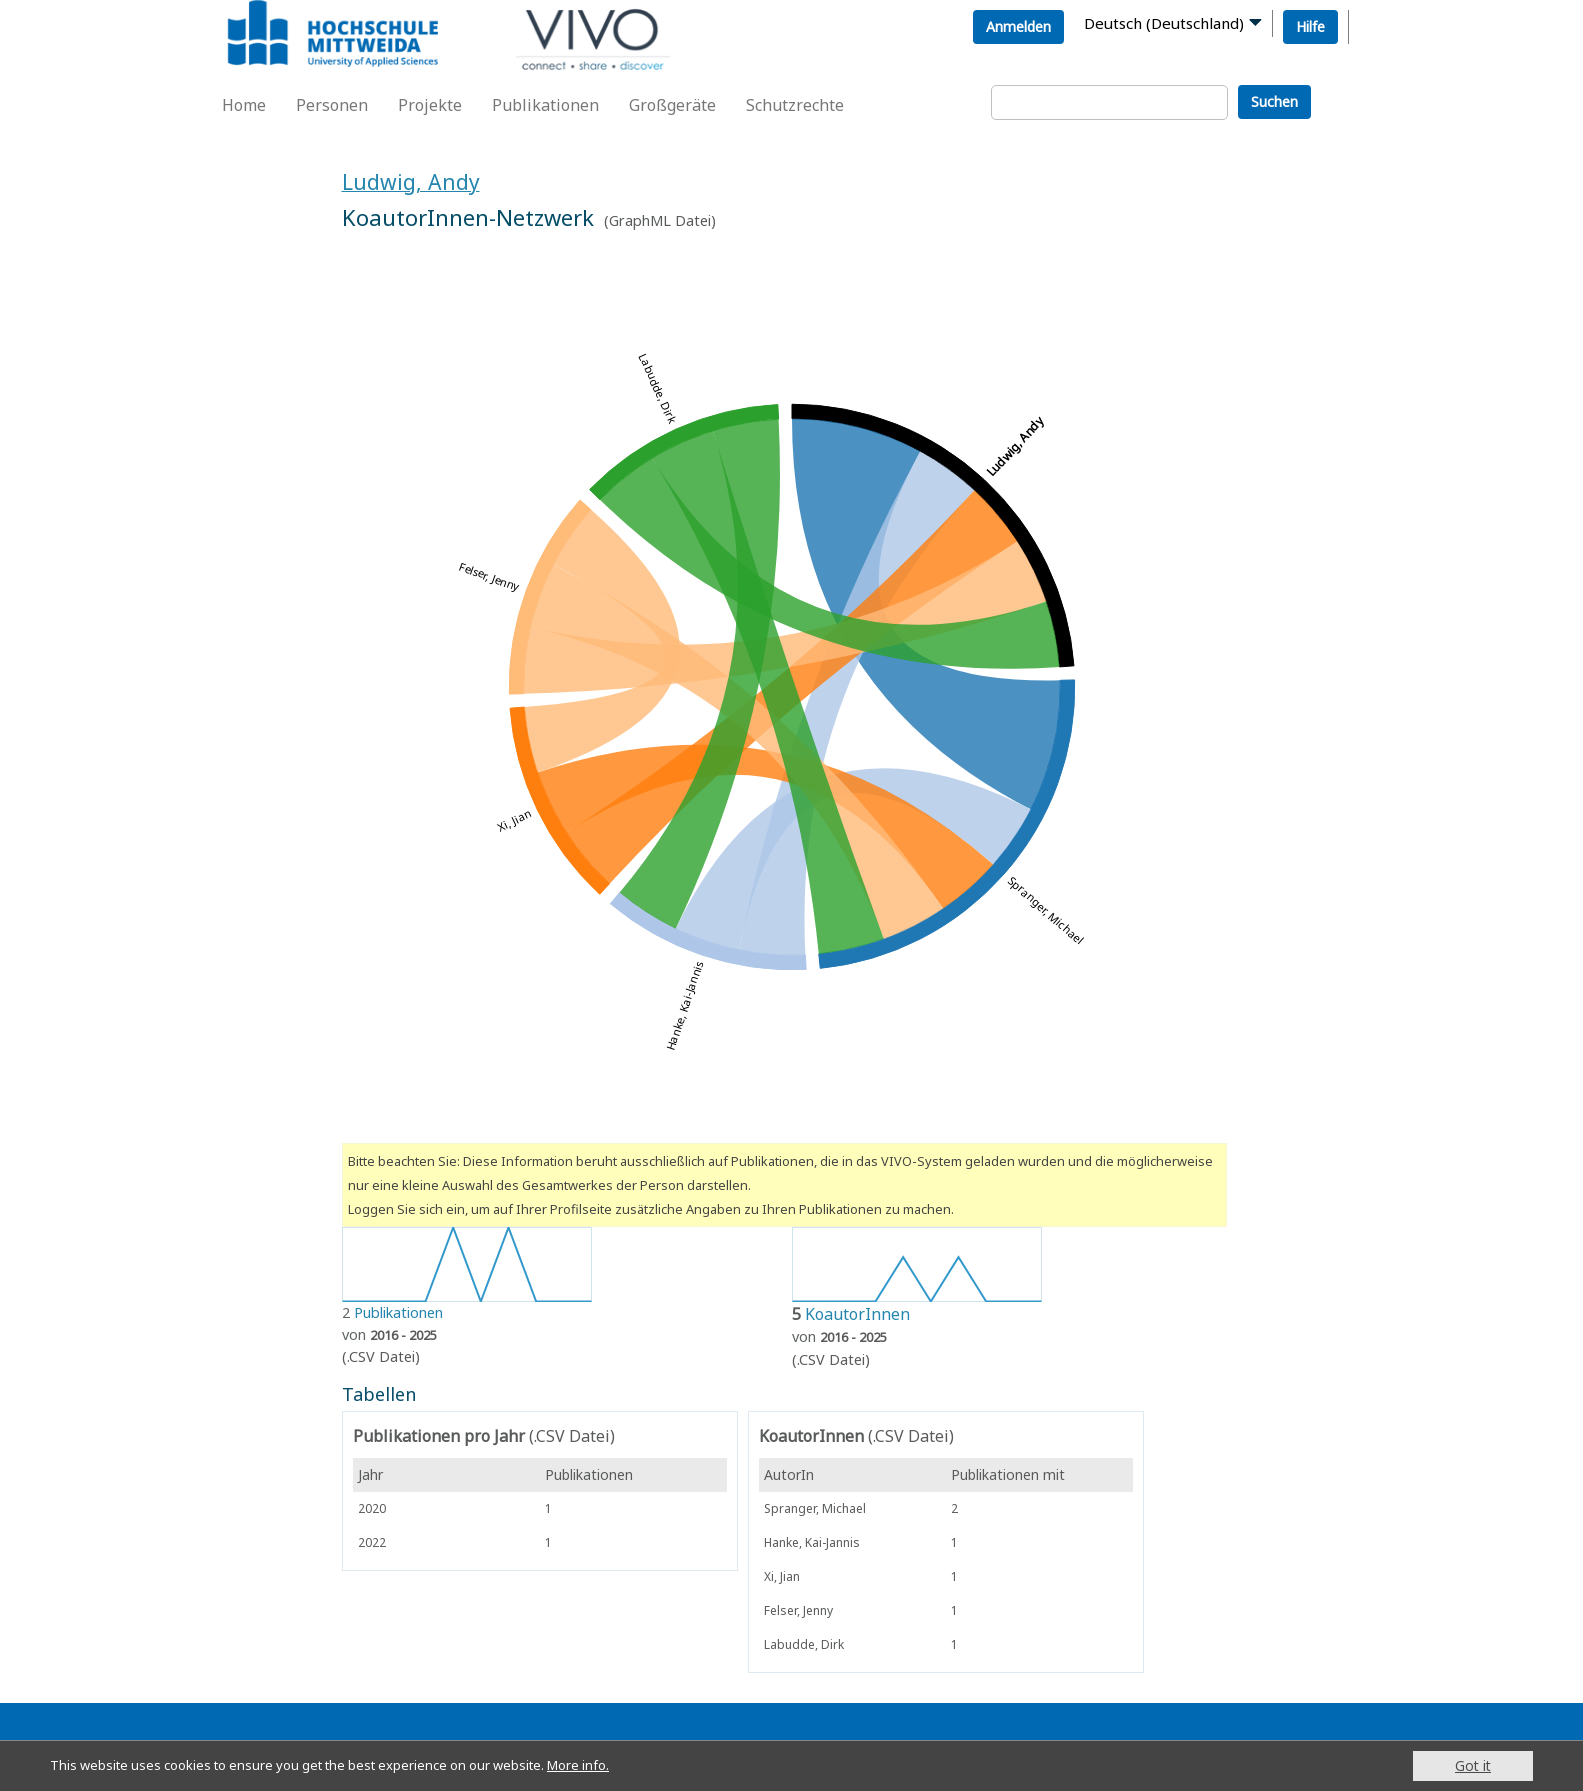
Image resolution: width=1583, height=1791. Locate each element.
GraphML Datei (660, 220)
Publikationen (545, 105)
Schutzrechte (795, 105)
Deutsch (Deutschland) (1164, 23)
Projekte (430, 105)
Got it (1473, 1765)
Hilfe (1310, 26)
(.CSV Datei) (381, 1356)
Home (244, 105)
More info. (608, 1765)
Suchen (1274, 101)
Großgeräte (672, 105)
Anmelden (1018, 26)
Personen (332, 105)
